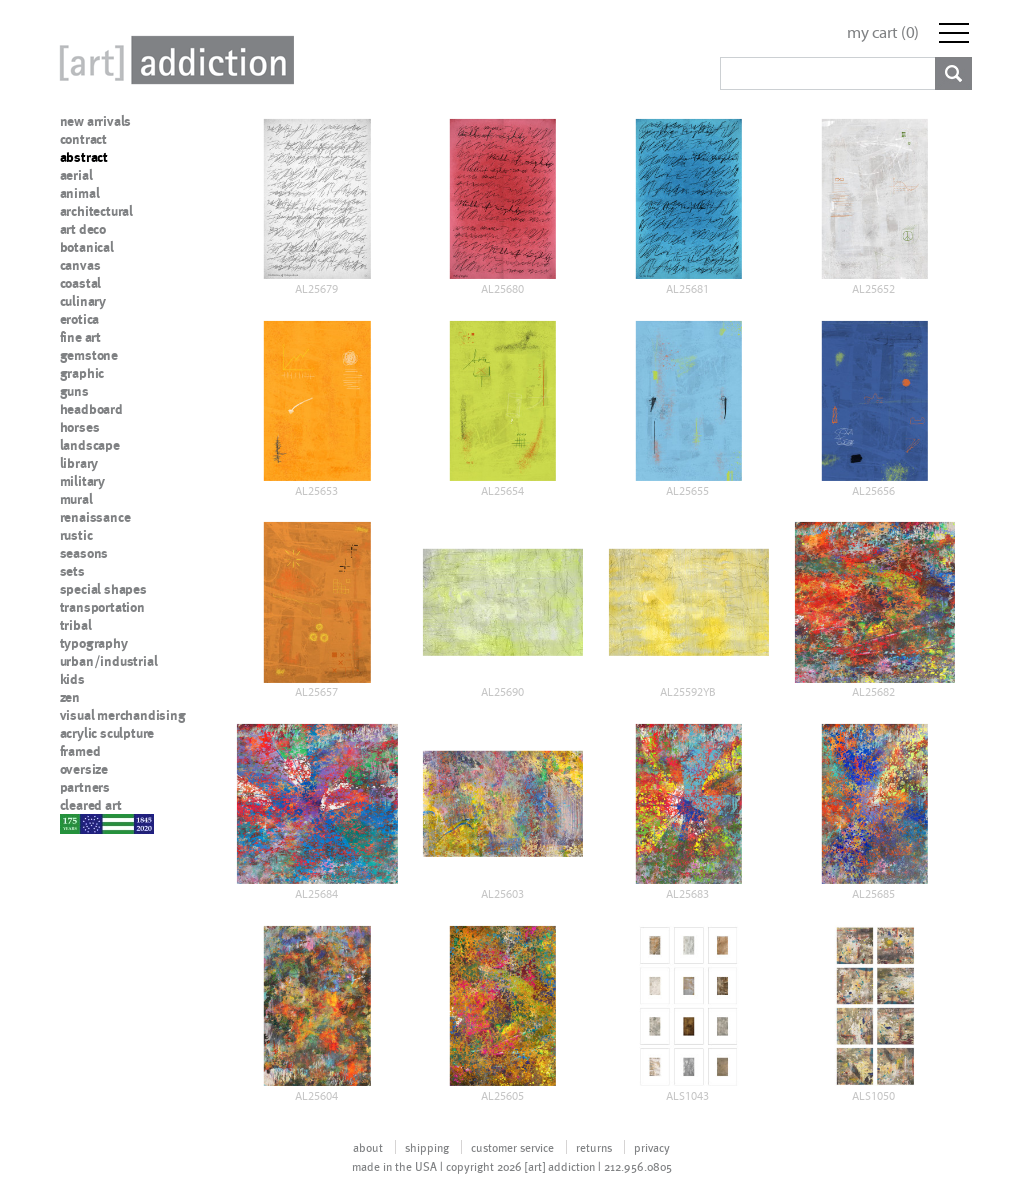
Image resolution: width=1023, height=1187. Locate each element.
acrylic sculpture (107, 733)
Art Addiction (173, 60)
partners (85, 787)
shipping (427, 1147)
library (79, 463)
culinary (83, 301)
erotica (80, 319)
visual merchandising (123, 715)
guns (74, 391)
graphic (82, 373)
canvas (80, 265)
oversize (84, 769)
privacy (652, 1147)
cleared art (91, 805)
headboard (91, 409)
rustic (76, 535)
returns (594, 1147)
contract (83, 139)
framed (80, 751)
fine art (80, 337)
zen (70, 697)
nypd (75, 823)
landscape (90, 445)
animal (80, 193)
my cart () (883, 32)
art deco (83, 229)
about (368, 1147)
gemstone (89, 355)
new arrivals (96, 121)
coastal (81, 283)
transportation (102, 607)
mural (76, 499)
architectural (96, 211)
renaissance (95, 517)
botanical (87, 247)
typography (94, 643)
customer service (512, 1147)
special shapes (103, 589)
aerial (76, 175)
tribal (76, 625)
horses (80, 427)
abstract (84, 157)
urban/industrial (109, 661)
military (82, 481)
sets (72, 571)
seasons (84, 553)
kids (72, 679)
